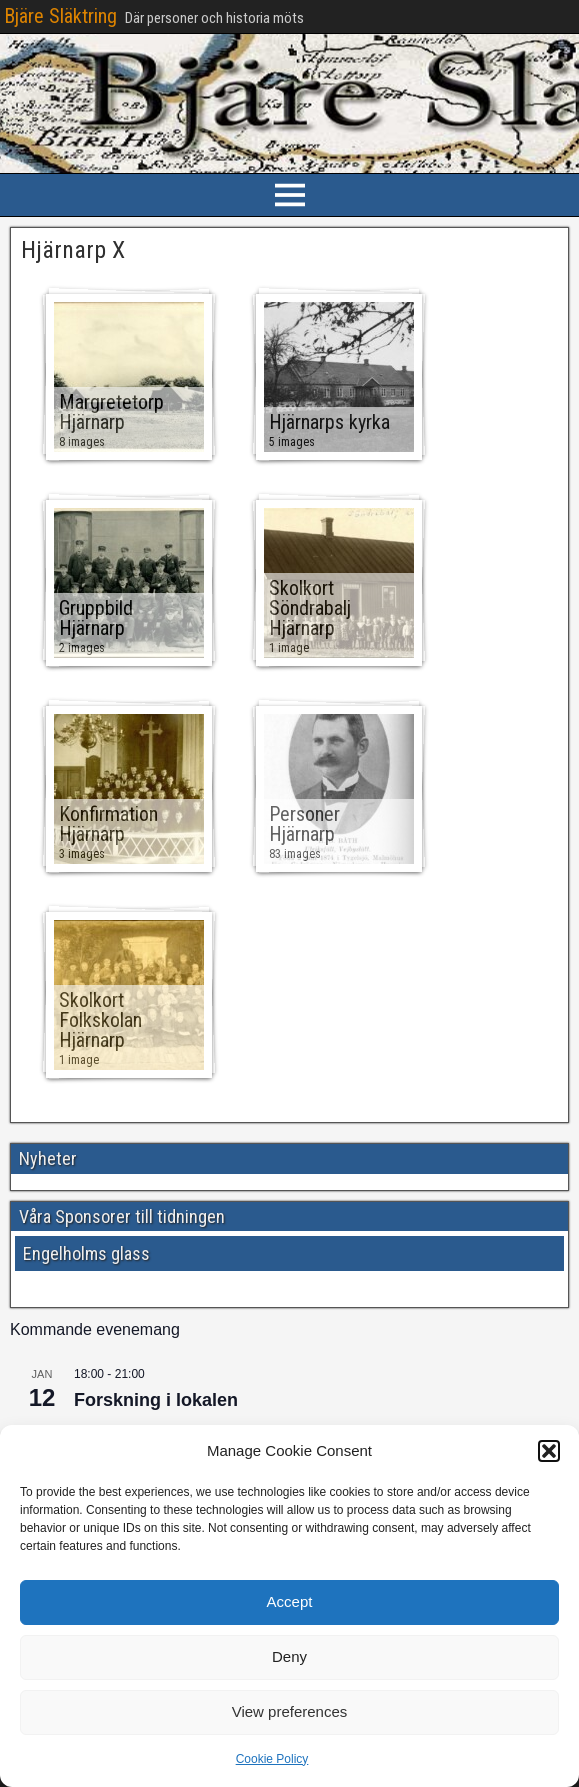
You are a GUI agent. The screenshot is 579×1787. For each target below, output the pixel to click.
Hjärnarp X (73, 250)
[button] (549, 1451)
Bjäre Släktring (60, 16)
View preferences (290, 1711)
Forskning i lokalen (156, 1400)
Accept (290, 1601)
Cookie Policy (272, 1759)
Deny (289, 1656)
